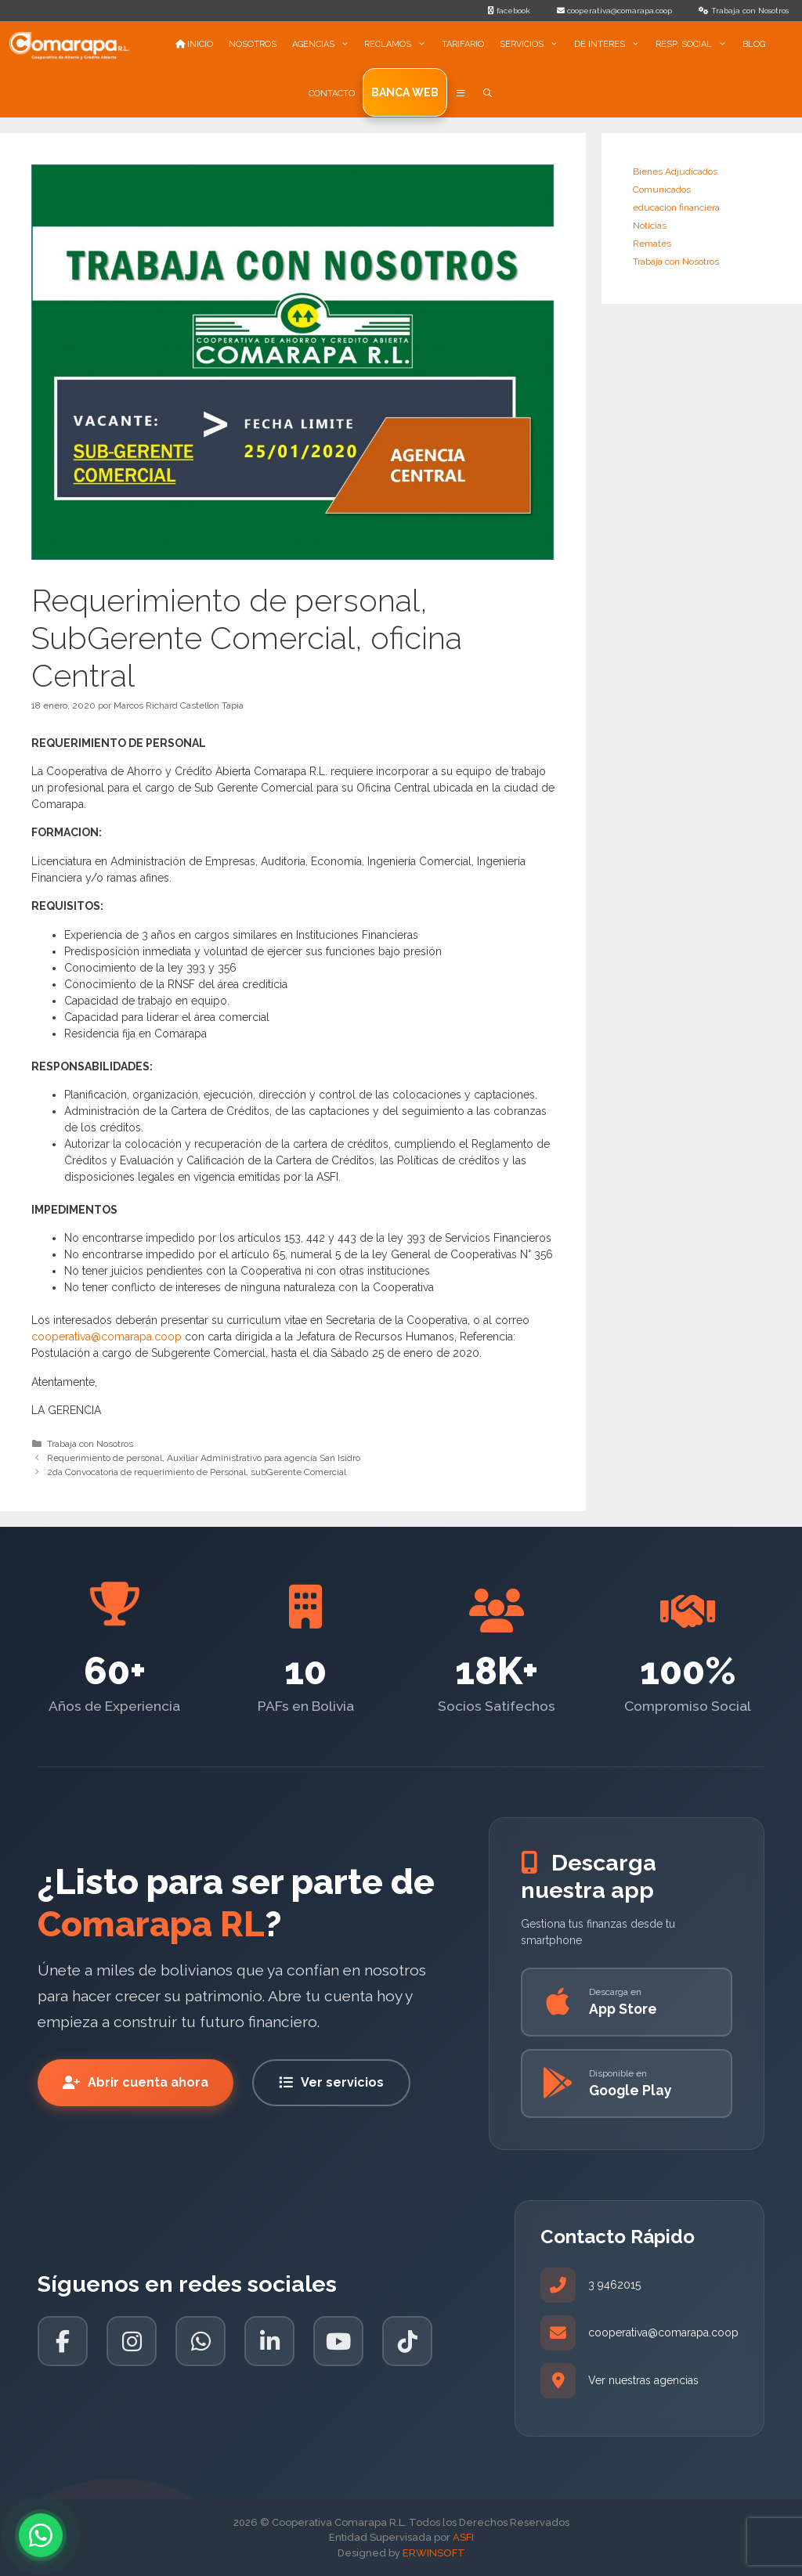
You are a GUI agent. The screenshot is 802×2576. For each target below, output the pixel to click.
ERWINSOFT (434, 2553)
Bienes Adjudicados (675, 171)
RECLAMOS (399, 44)
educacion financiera (676, 207)
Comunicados (662, 189)
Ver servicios (331, 2082)
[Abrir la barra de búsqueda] (488, 93)
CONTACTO (332, 93)
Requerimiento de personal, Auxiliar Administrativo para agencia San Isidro (203, 1457)
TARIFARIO (463, 44)
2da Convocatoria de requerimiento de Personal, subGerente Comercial (196, 1472)
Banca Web (405, 92)
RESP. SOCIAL (695, 44)
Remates (652, 243)
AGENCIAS (324, 44)
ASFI (463, 2537)
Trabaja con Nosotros (90, 1443)
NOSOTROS (252, 44)
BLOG (753, 44)
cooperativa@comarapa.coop (106, 1336)
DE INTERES (611, 44)
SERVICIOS (533, 44)
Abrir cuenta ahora (135, 2082)
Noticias (650, 225)
